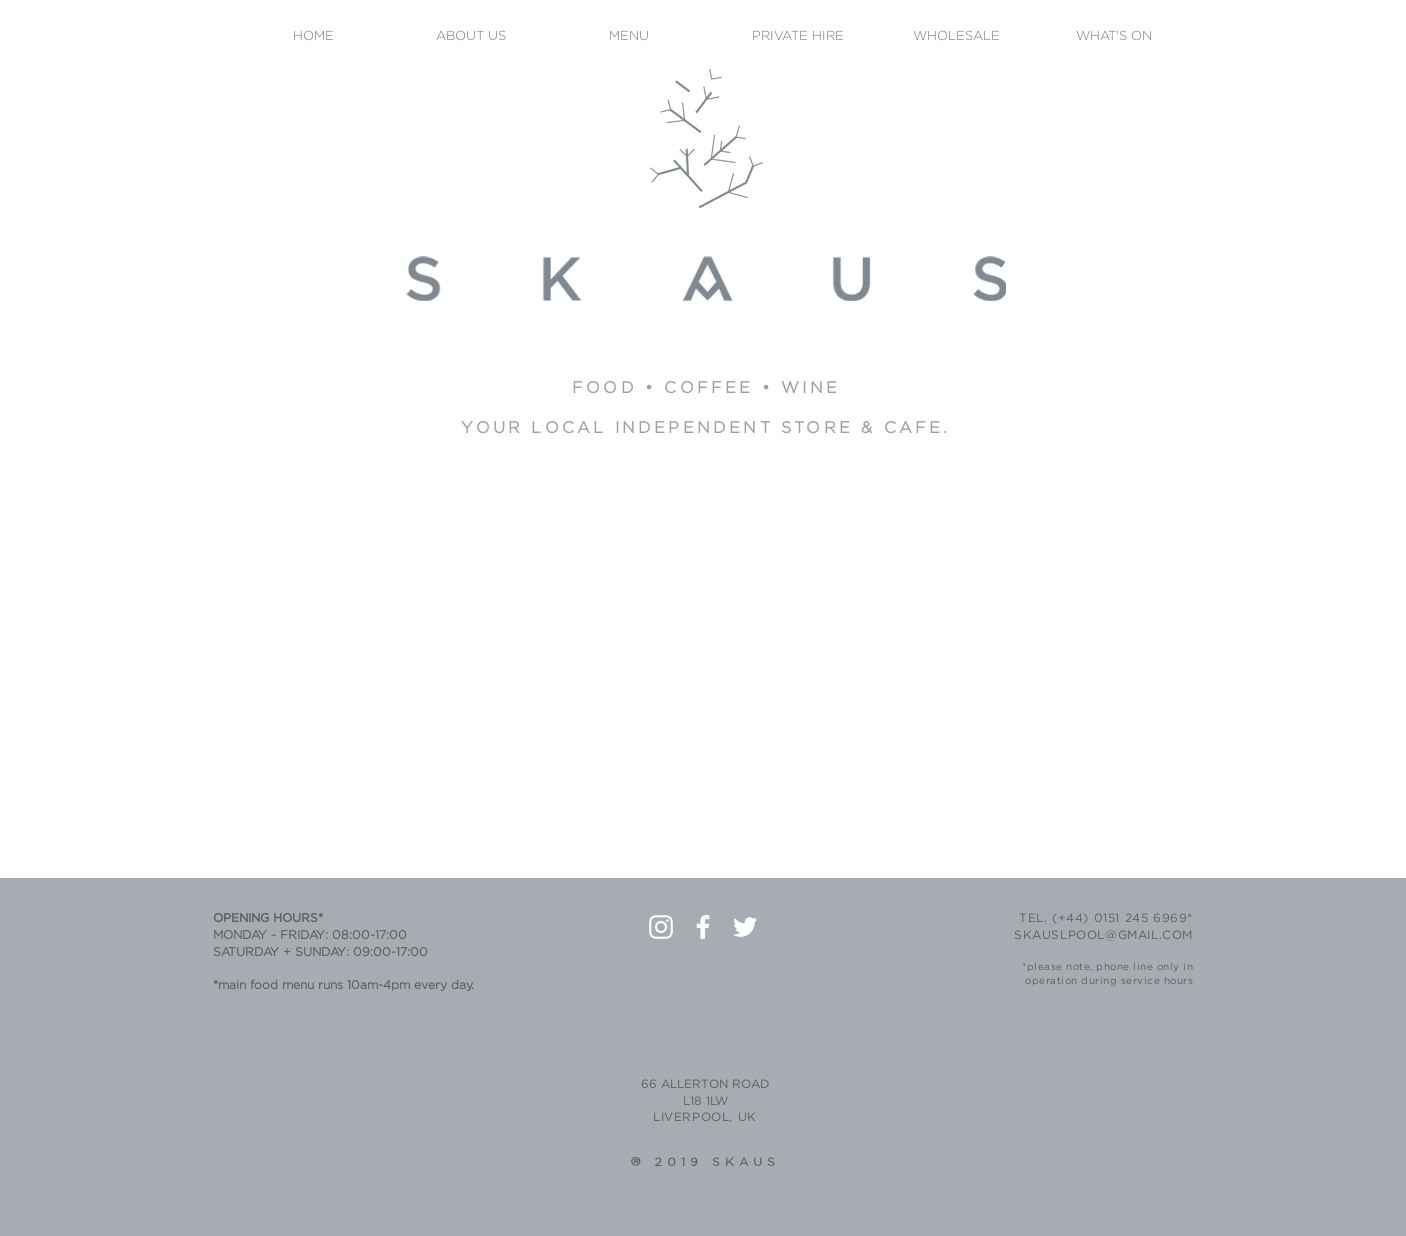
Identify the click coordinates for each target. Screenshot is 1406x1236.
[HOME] (313, 37)
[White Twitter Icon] (745, 927)
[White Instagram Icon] (661, 927)
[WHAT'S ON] (1114, 37)
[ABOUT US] (471, 37)
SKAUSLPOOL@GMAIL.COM (1103, 935)
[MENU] (629, 37)
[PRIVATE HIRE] (798, 37)
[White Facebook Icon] (703, 927)
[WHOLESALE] (956, 37)
